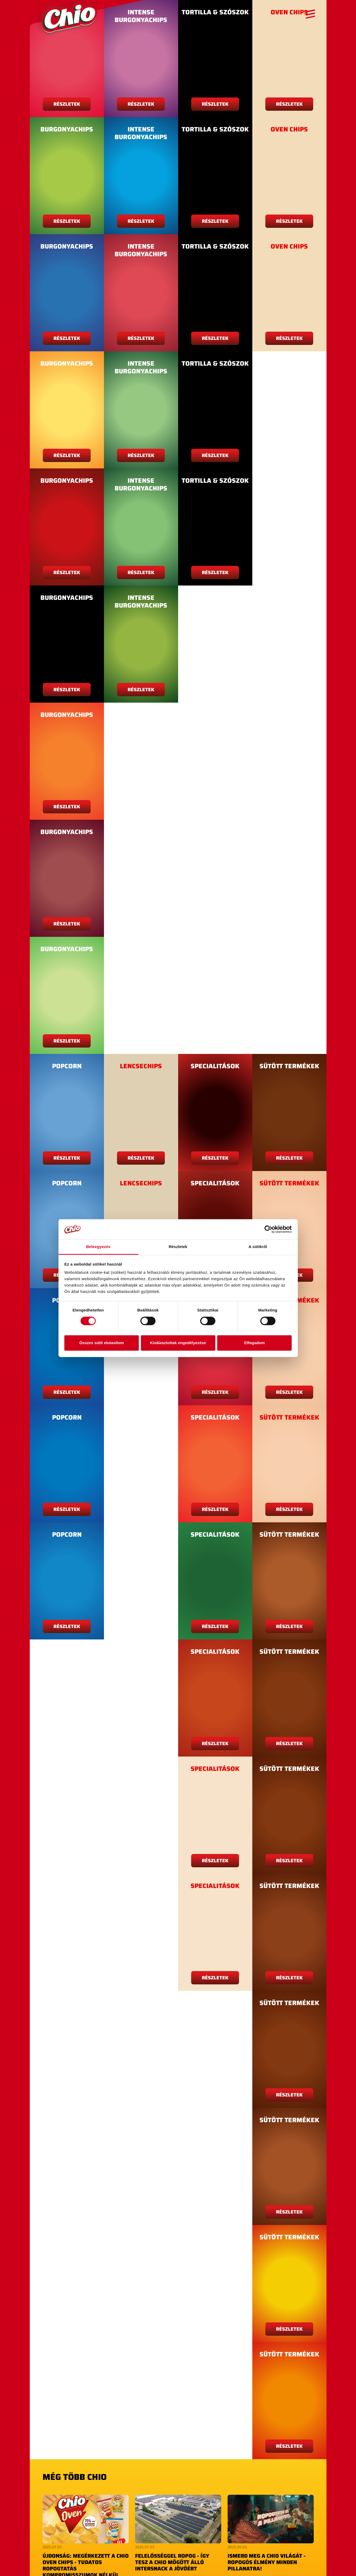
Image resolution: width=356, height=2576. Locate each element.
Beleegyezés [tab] (98, 1247)
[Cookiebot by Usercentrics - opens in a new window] (268, 1229)
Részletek (66, 104)
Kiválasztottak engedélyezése (178, 1343)
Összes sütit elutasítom (101, 1343)
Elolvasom (178, 2533)
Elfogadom (254, 1343)
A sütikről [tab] (258, 1247)
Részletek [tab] (178, 1247)
